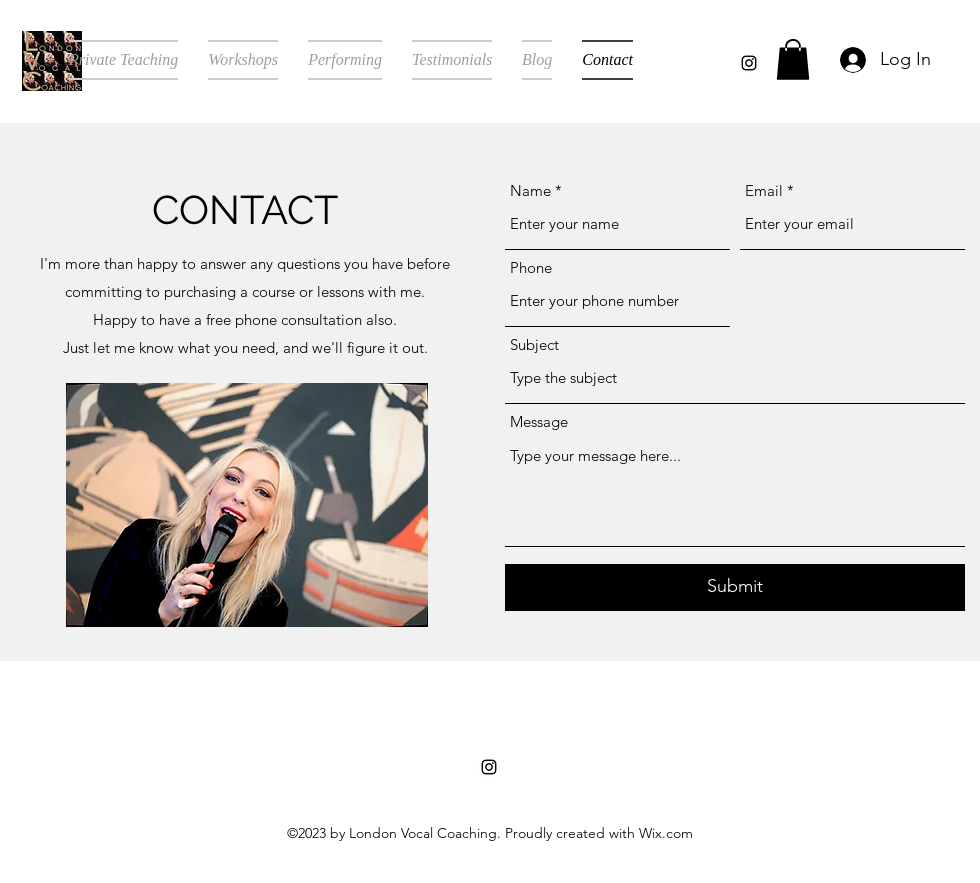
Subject (534, 344)
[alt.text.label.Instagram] (749, 63)
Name (530, 190)
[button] (793, 59)
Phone (531, 267)
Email (764, 190)
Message (539, 421)
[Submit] (735, 587)
